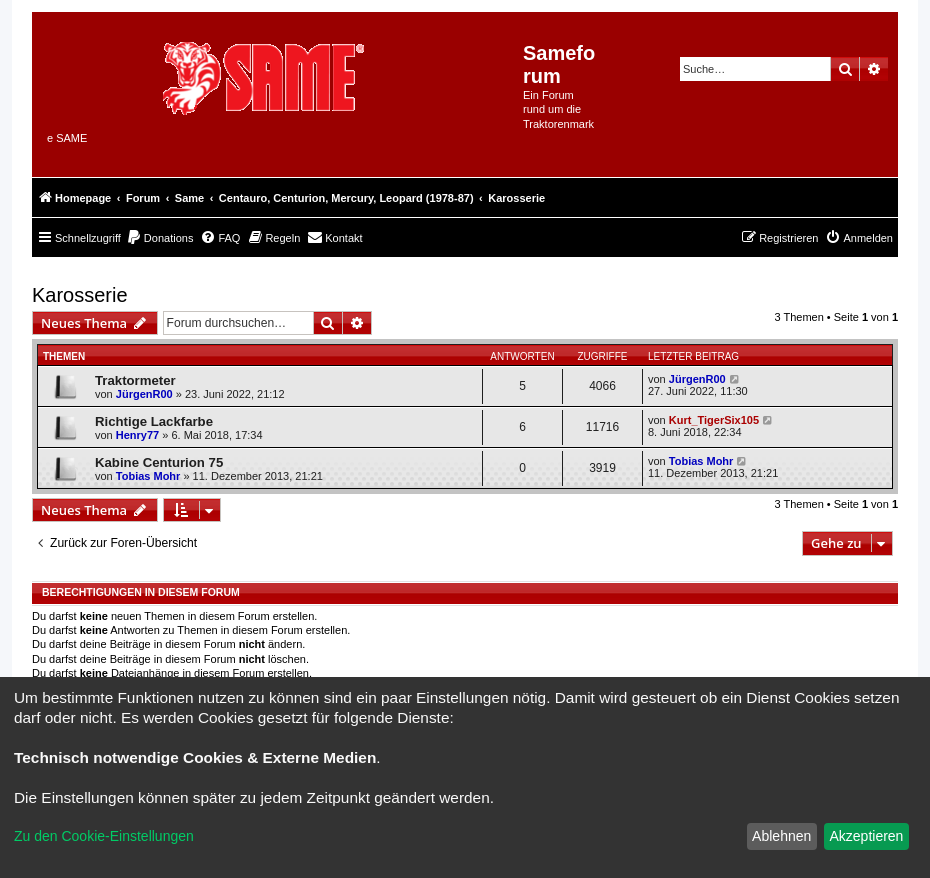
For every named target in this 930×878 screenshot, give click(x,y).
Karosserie (80, 295)
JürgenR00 (144, 394)
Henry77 (137, 435)
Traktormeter (135, 380)
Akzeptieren (866, 836)
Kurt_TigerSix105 (714, 420)
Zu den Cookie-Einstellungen (104, 836)
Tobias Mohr (148, 476)
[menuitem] (160, 238)
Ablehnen (781, 836)
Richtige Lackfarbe (154, 421)
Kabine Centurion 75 (159, 462)
